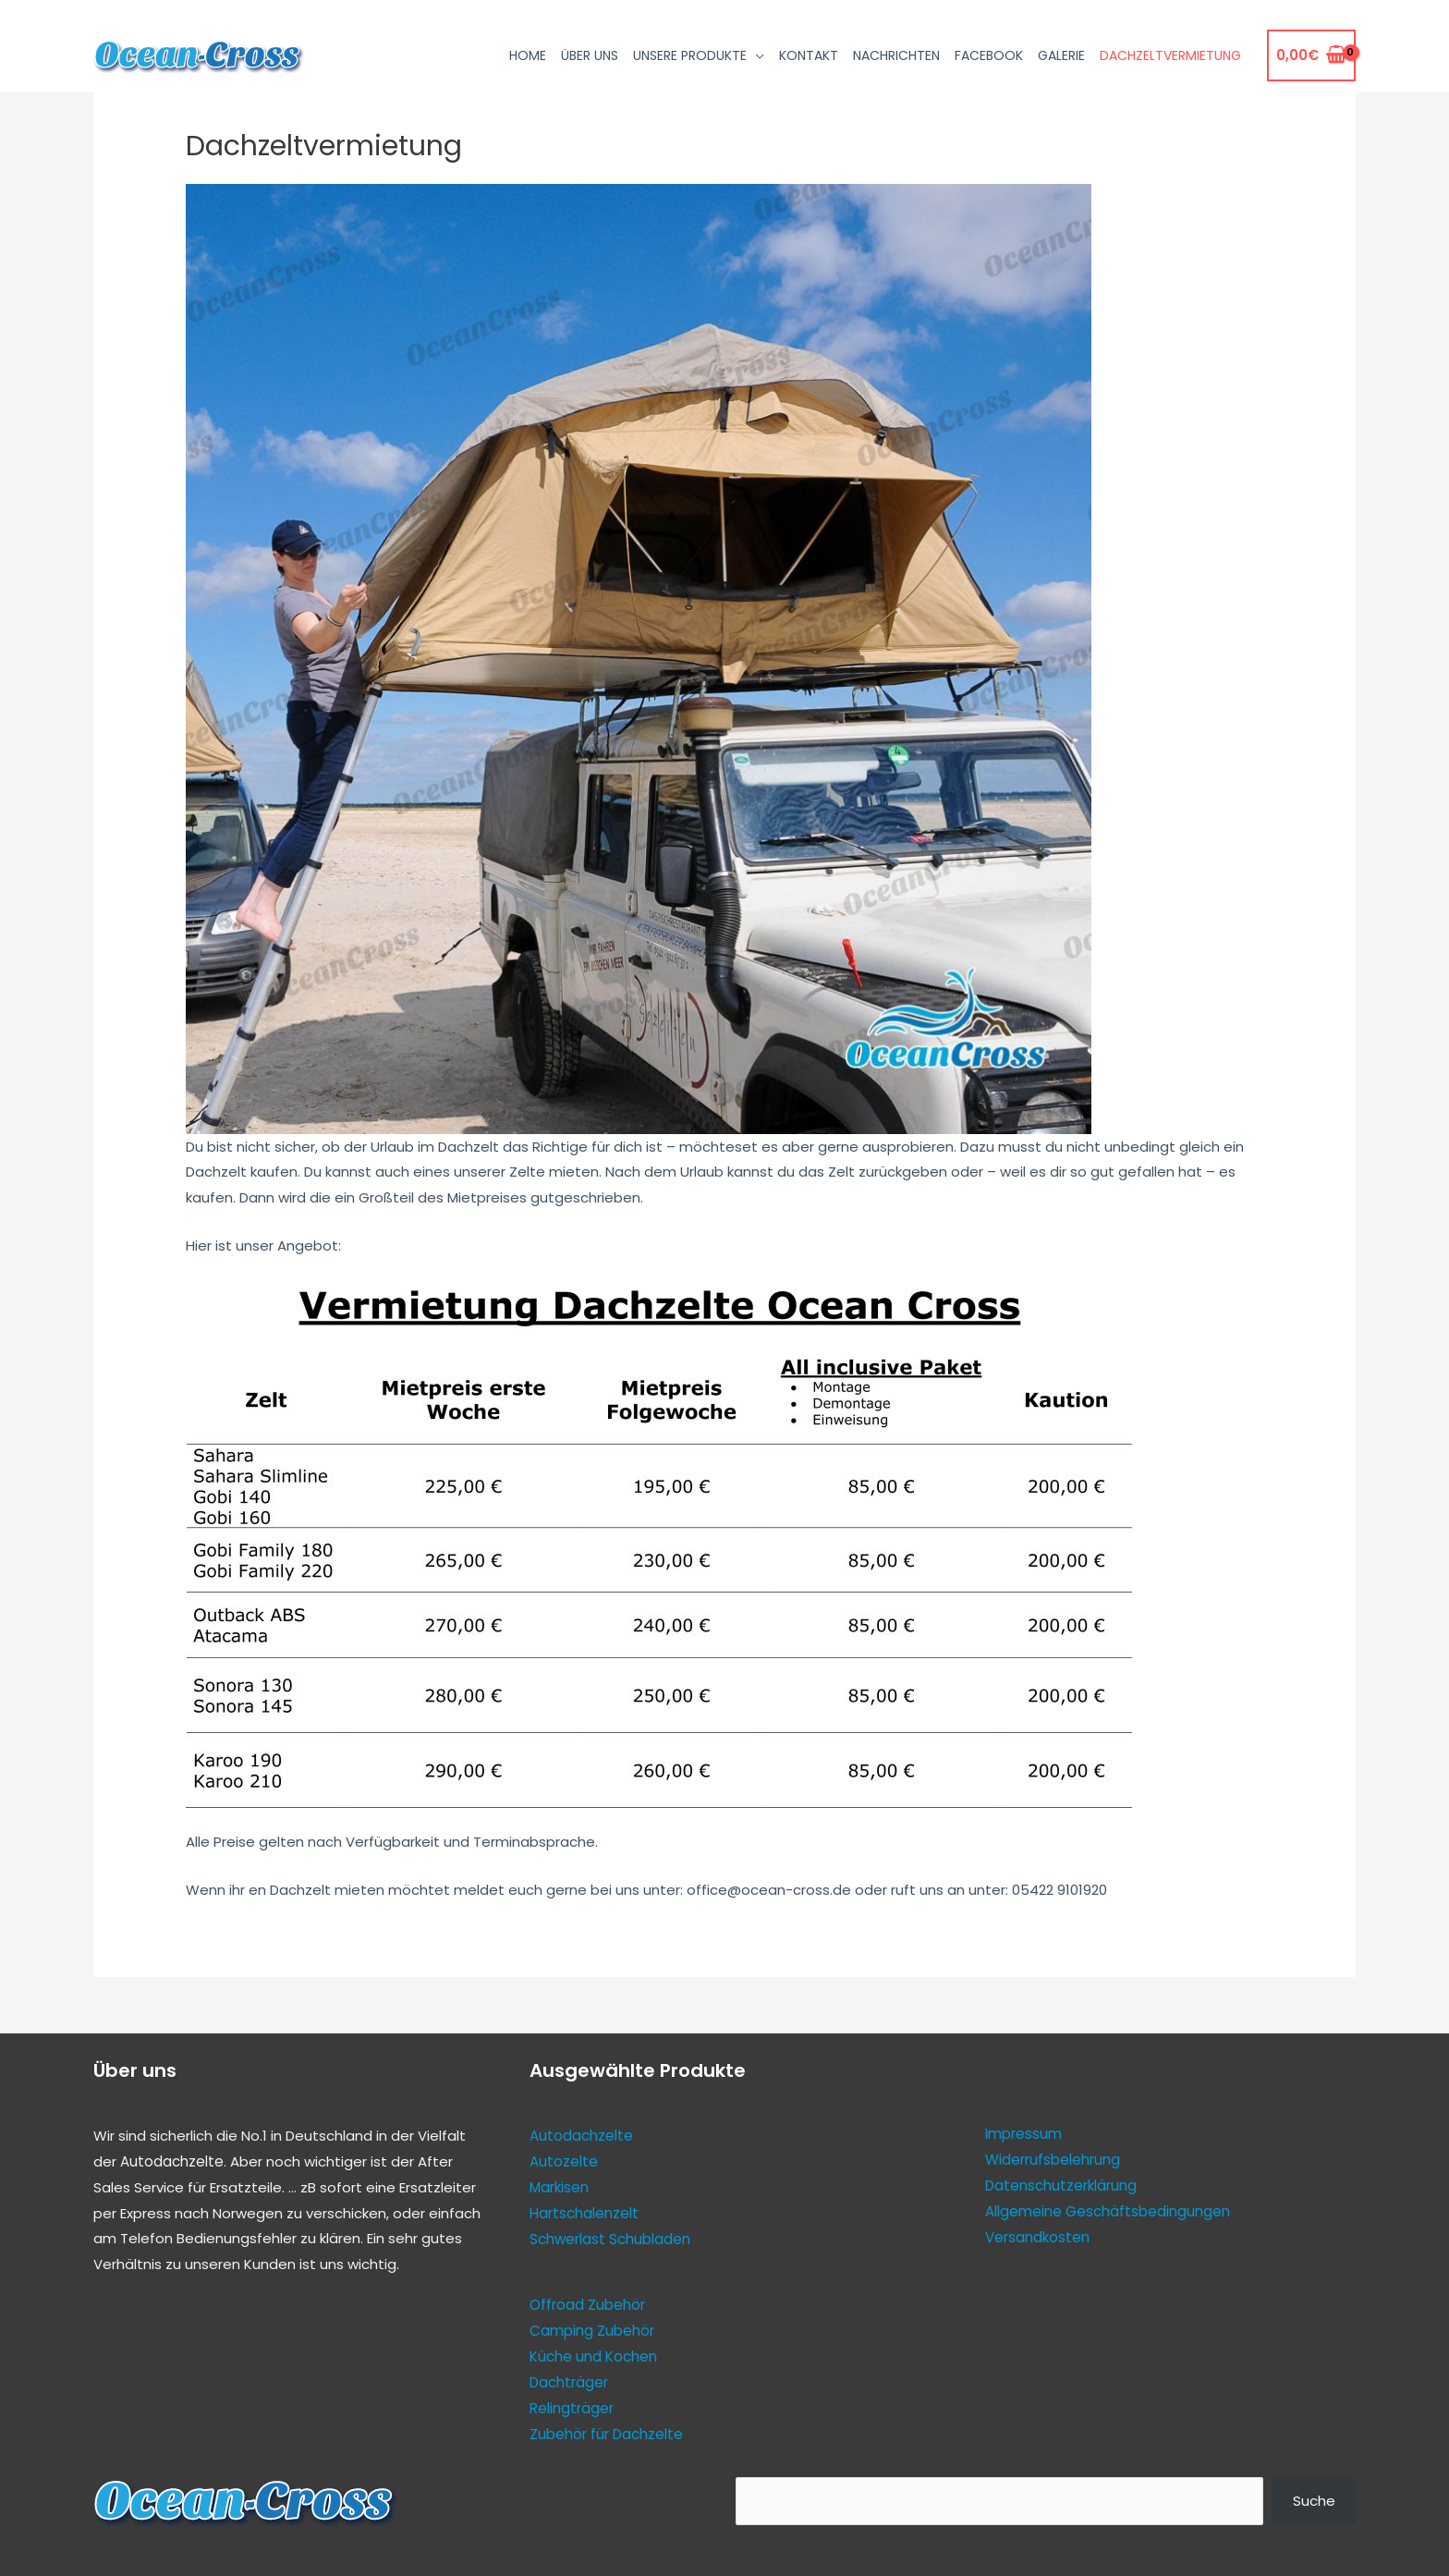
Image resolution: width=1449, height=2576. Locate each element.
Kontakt (808, 55)
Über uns (589, 55)
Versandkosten (1037, 2236)
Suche (1314, 2497)
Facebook (989, 55)
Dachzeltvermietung (1170, 55)
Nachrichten (896, 55)
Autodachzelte (172, 2161)
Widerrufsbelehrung (1052, 2159)
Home (527, 55)
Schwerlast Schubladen (610, 2238)
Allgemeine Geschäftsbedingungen (1107, 2210)
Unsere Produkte (690, 55)
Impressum (1023, 2133)
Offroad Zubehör (587, 2303)
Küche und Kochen (593, 2354)
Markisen (559, 2186)
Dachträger (569, 2380)
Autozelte (564, 2161)
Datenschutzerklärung (1061, 2184)
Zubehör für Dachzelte (606, 2431)
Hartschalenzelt (584, 2212)
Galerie (1061, 55)
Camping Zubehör (592, 2328)
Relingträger (572, 2405)
